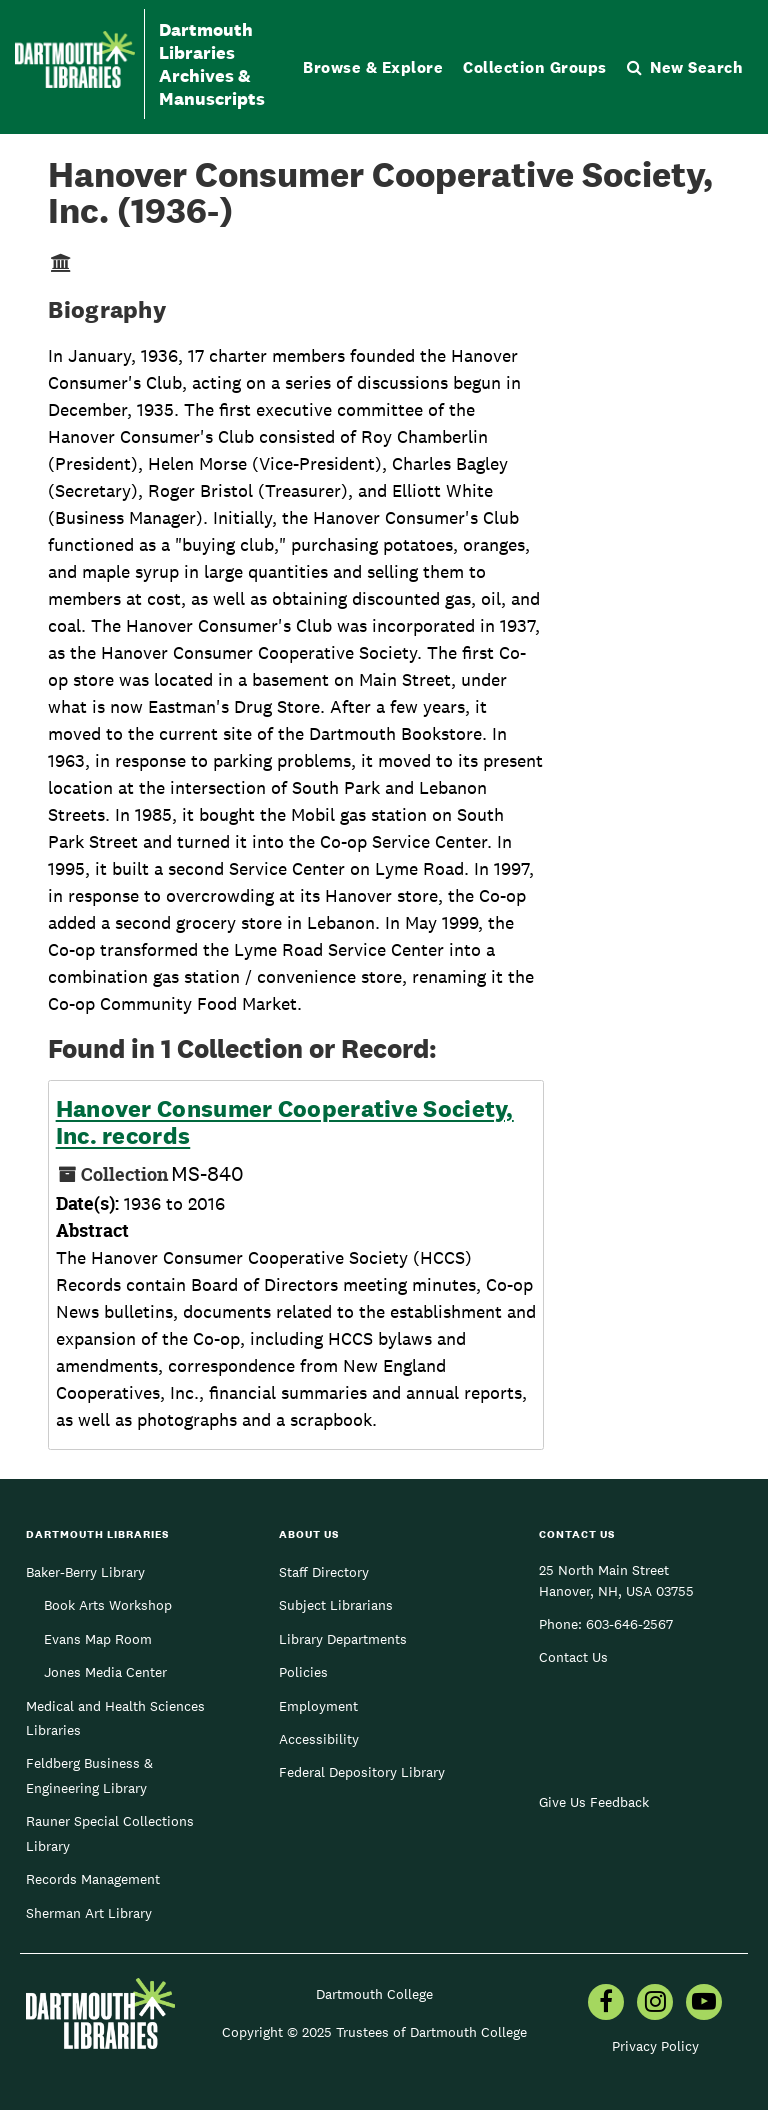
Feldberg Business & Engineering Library (89, 1775)
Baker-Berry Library (85, 1572)
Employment (318, 1706)
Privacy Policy (655, 2046)
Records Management (93, 1879)
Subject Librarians (336, 1605)
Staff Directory (324, 1572)
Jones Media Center (105, 1672)
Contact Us (573, 1657)
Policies (303, 1672)
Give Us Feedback (594, 1802)
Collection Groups (535, 67)
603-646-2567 (629, 1624)
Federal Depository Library (362, 1772)
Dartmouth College (374, 1994)
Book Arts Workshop (108, 1605)
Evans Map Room (98, 1639)
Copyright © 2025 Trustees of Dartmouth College (374, 2032)
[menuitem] (606, 2004)
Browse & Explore (373, 67)
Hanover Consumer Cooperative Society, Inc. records (285, 1122)
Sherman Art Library (89, 1913)
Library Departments (343, 1639)
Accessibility (319, 1739)
